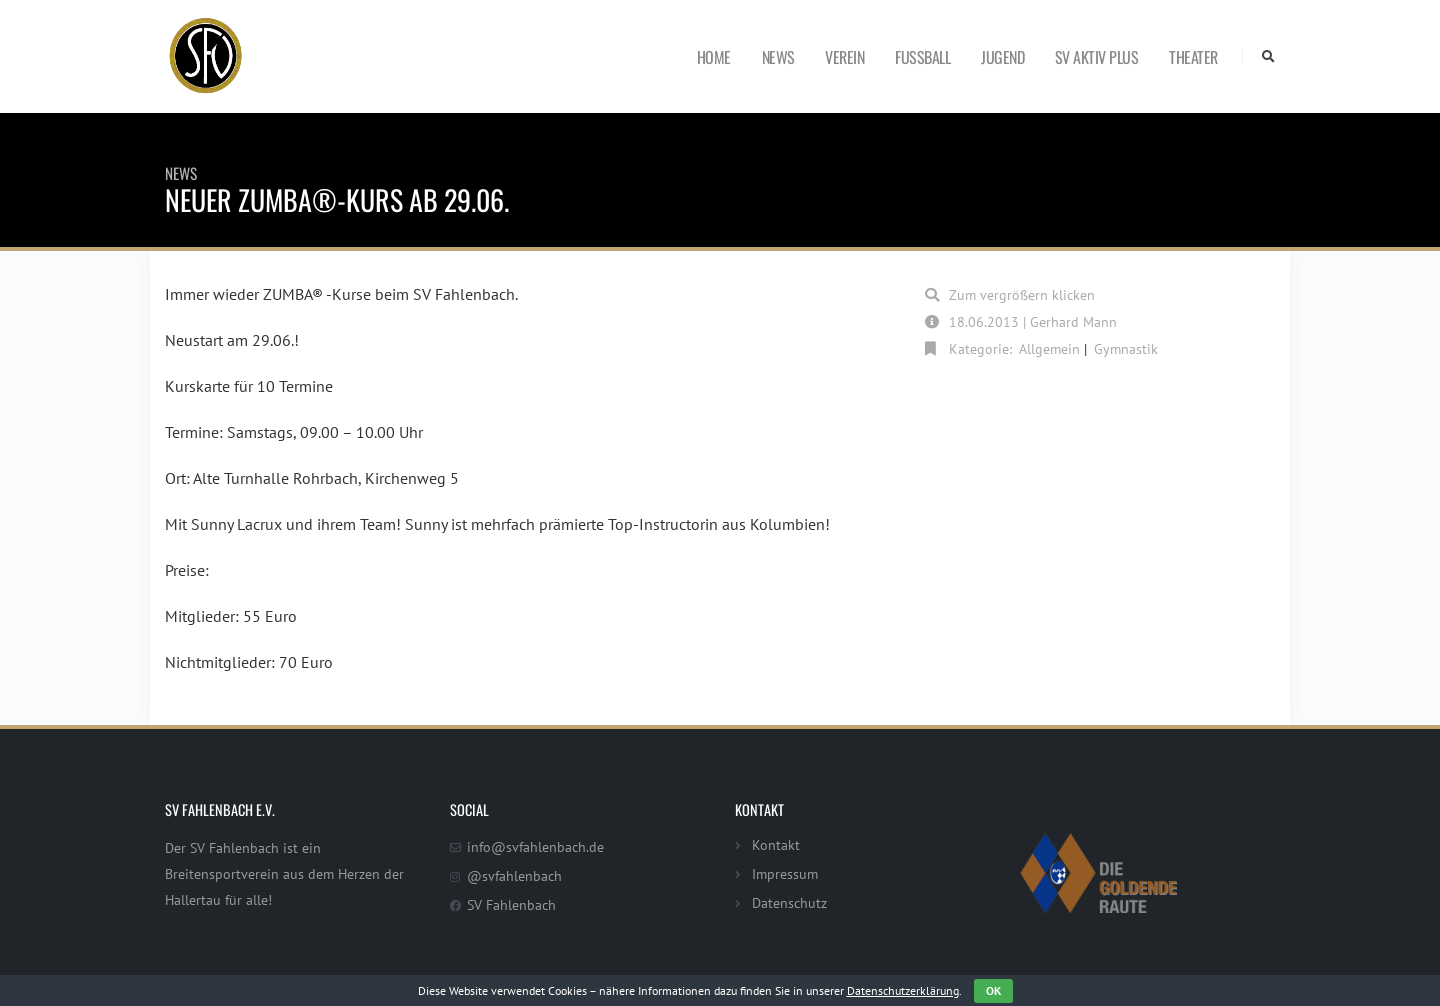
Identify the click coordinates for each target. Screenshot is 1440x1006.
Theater (1193, 57)
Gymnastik (1126, 348)
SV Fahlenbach (511, 904)
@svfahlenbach (514, 875)
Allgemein (1049, 348)
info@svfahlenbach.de (535, 846)
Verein (844, 57)
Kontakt (776, 844)
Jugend (1002, 57)
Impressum (785, 873)
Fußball (922, 57)
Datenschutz (789, 902)
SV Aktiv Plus (1097, 57)
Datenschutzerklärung (903, 990)
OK (993, 990)
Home (714, 57)
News (778, 57)
